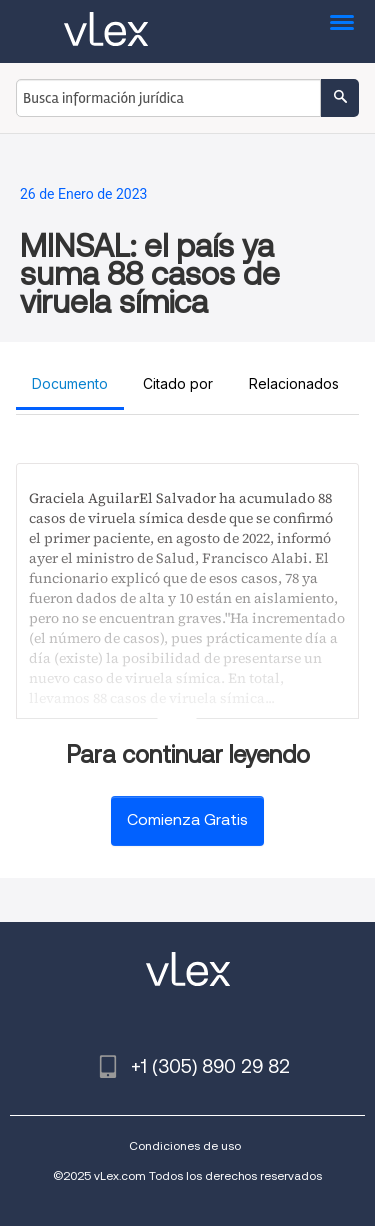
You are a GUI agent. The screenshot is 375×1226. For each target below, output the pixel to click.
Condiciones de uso (185, 1145)
